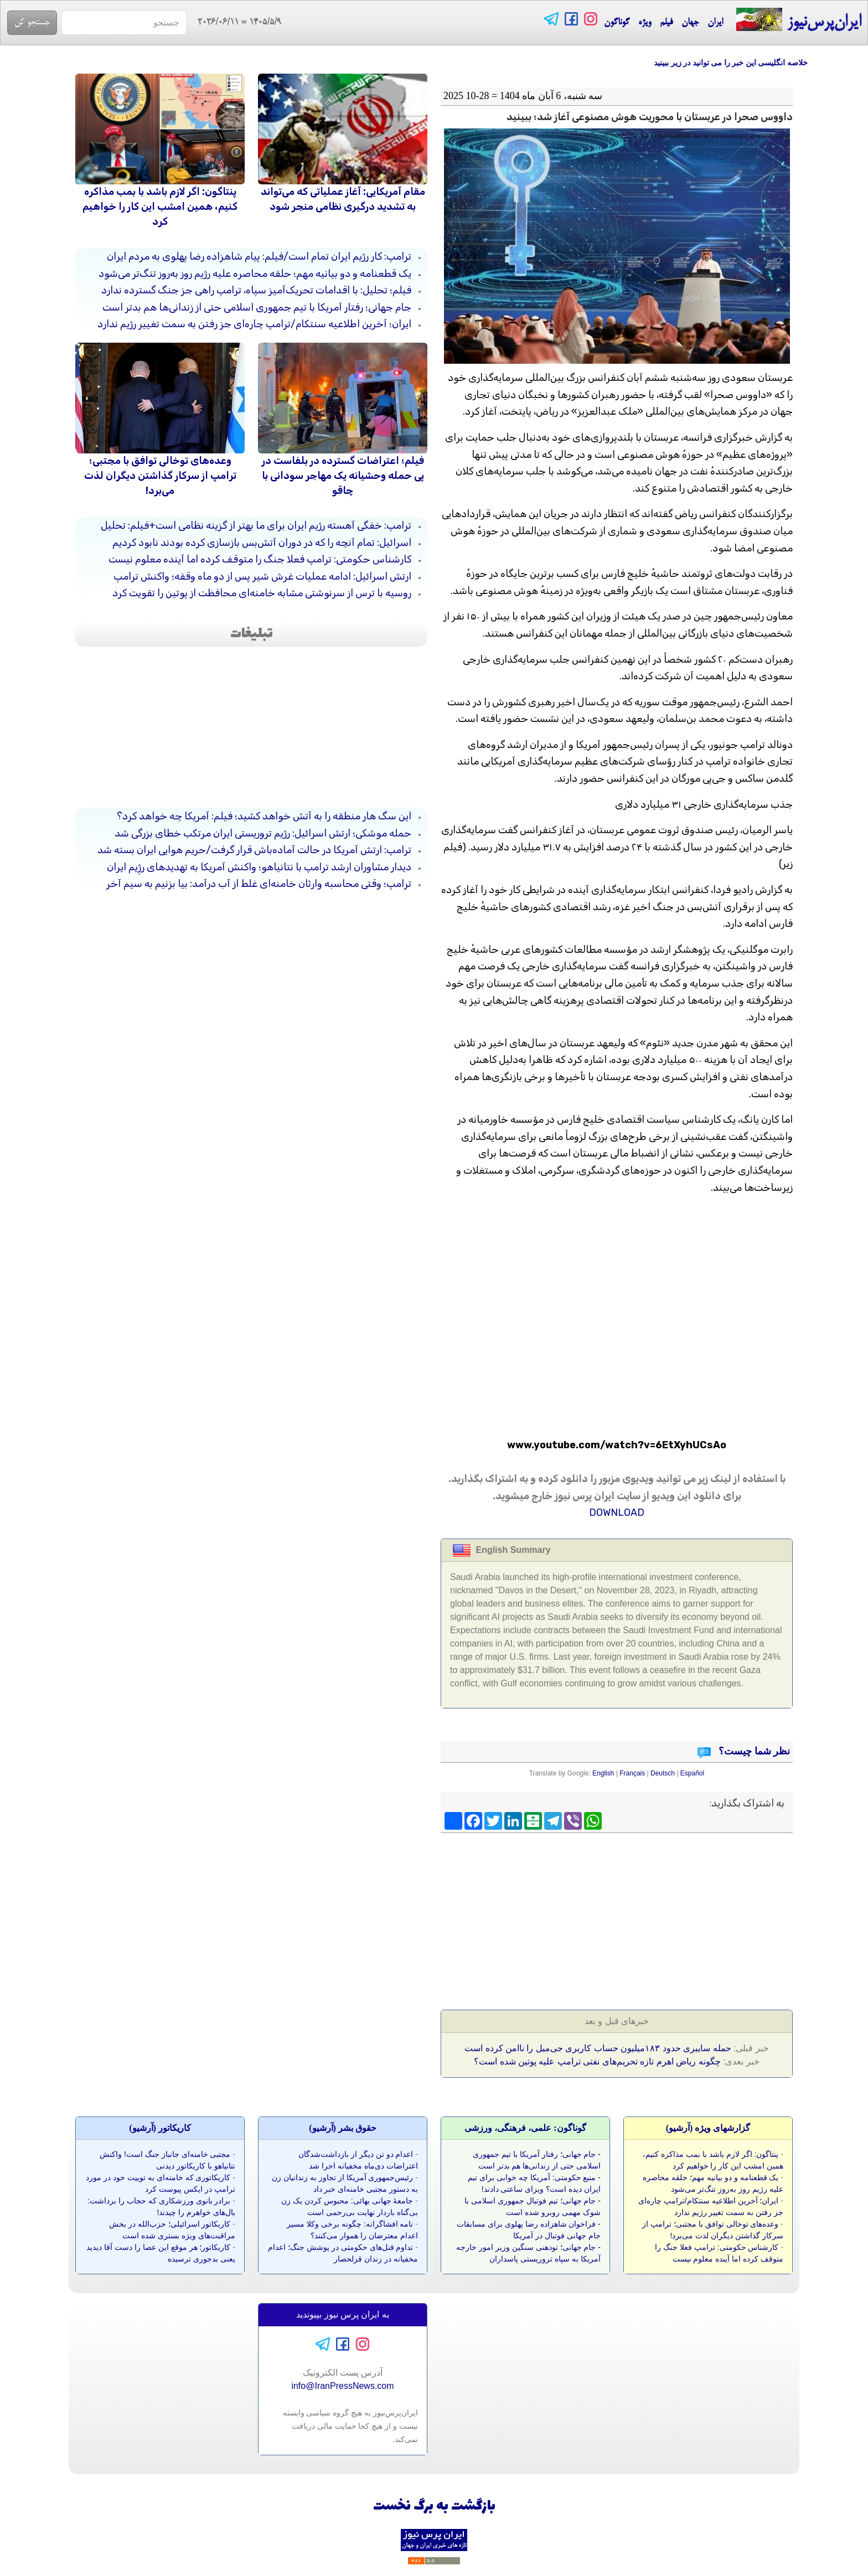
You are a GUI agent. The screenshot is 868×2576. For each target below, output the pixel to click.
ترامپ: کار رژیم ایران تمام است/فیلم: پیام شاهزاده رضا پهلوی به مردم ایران (259, 256)
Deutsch (662, 1773)
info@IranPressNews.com (342, 2386)
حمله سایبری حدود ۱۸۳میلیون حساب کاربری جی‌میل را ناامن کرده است (597, 2048)
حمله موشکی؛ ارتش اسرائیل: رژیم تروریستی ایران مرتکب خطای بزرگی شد (263, 833)
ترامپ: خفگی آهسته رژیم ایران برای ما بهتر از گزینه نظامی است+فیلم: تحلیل (256, 525)
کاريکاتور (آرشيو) (160, 2128)
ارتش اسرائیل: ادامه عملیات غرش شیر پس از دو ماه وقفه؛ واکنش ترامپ (262, 576)
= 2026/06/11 (234, 22)
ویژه (644, 22)
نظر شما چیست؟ (753, 1751)
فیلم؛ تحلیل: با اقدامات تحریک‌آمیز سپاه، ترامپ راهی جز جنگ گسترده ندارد (256, 290)
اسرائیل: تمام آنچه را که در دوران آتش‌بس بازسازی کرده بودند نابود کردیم (261, 542)
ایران (715, 22)
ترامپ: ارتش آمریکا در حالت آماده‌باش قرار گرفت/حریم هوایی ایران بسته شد (254, 850)
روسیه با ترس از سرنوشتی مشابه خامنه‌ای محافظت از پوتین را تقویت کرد (261, 593)
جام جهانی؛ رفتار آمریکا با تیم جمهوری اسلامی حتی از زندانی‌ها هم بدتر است (256, 307)
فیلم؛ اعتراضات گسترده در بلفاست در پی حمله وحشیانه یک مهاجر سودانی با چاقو (343, 476)
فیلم (666, 22)
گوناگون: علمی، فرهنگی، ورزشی (525, 2128)
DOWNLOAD (616, 1512)
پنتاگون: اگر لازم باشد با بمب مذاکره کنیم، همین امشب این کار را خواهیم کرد (159, 206)
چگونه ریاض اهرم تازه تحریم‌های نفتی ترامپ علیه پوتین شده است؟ (597, 2061)
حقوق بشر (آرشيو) (342, 2128)
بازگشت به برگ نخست (434, 2507)
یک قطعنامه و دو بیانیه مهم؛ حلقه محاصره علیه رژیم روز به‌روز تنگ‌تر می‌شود (255, 273)
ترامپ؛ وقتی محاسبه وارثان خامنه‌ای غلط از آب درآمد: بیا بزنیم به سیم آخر (258, 883)
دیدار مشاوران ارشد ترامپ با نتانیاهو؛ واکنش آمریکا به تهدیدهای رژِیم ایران (259, 867)
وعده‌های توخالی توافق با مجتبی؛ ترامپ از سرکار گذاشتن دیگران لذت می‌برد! (160, 476)
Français (632, 1773)
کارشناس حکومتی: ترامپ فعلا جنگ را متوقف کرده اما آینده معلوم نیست (259, 559)
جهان (690, 22)
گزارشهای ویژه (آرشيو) (708, 2128)
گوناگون (616, 22)
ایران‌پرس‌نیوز (798, 20)
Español (692, 1773)
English (603, 1773)
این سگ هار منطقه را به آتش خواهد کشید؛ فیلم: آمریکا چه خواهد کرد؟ (264, 816)
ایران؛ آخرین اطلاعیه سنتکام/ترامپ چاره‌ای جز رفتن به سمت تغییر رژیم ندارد (254, 324)
